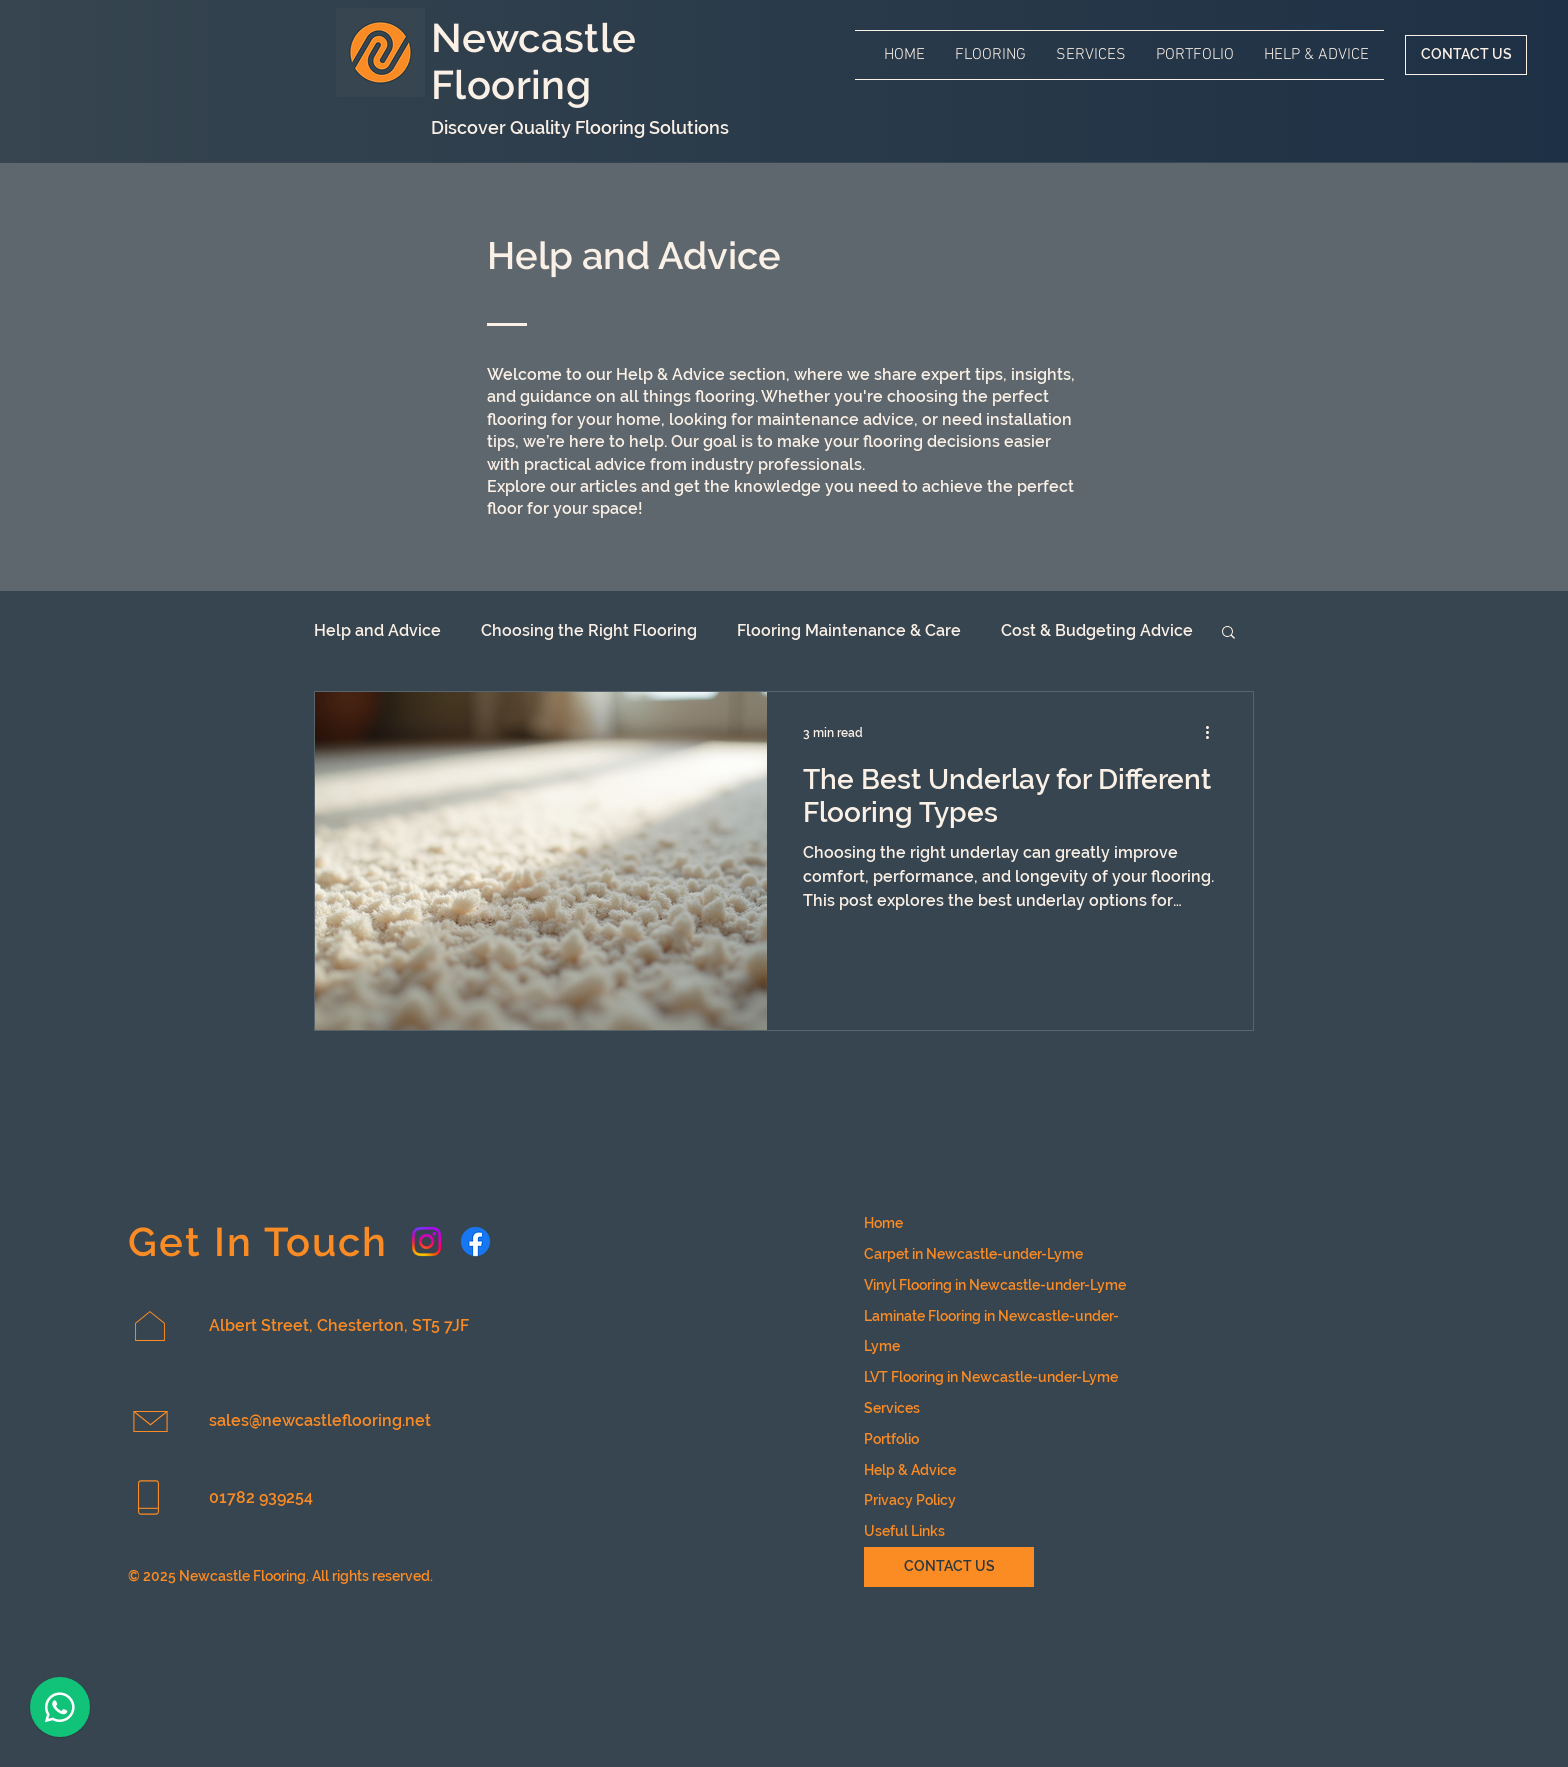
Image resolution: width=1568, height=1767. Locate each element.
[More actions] (1214, 733)
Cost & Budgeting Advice (1097, 630)
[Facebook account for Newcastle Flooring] (475, 1241)
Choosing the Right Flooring (589, 630)
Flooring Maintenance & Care (849, 630)
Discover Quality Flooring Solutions (580, 127)
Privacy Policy (910, 1500)
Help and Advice (377, 630)
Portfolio (891, 1439)
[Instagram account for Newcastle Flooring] (426, 1241)
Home (883, 1223)
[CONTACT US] (1466, 55)
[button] (990, 55)
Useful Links (904, 1531)
